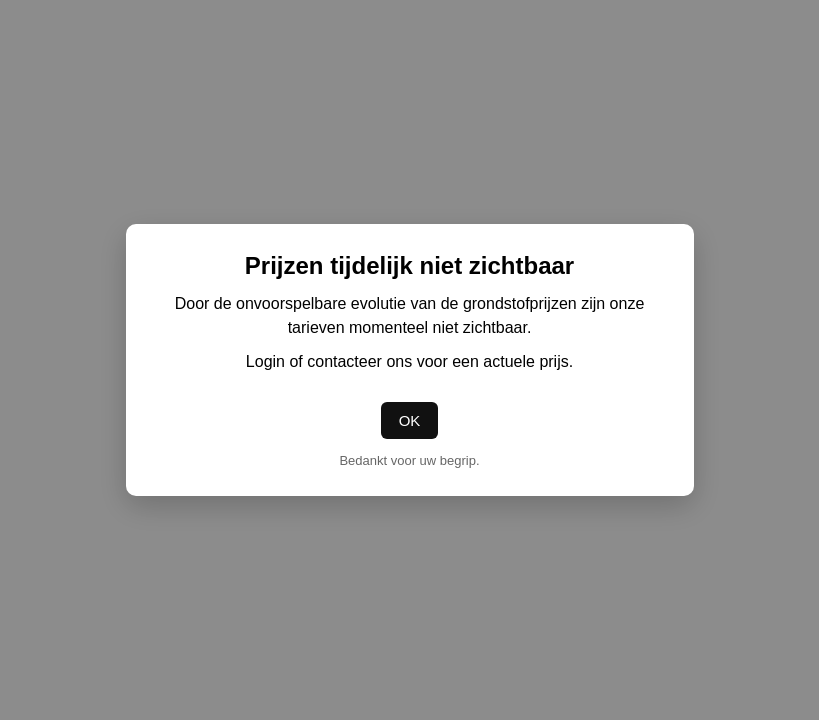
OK (410, 420)
